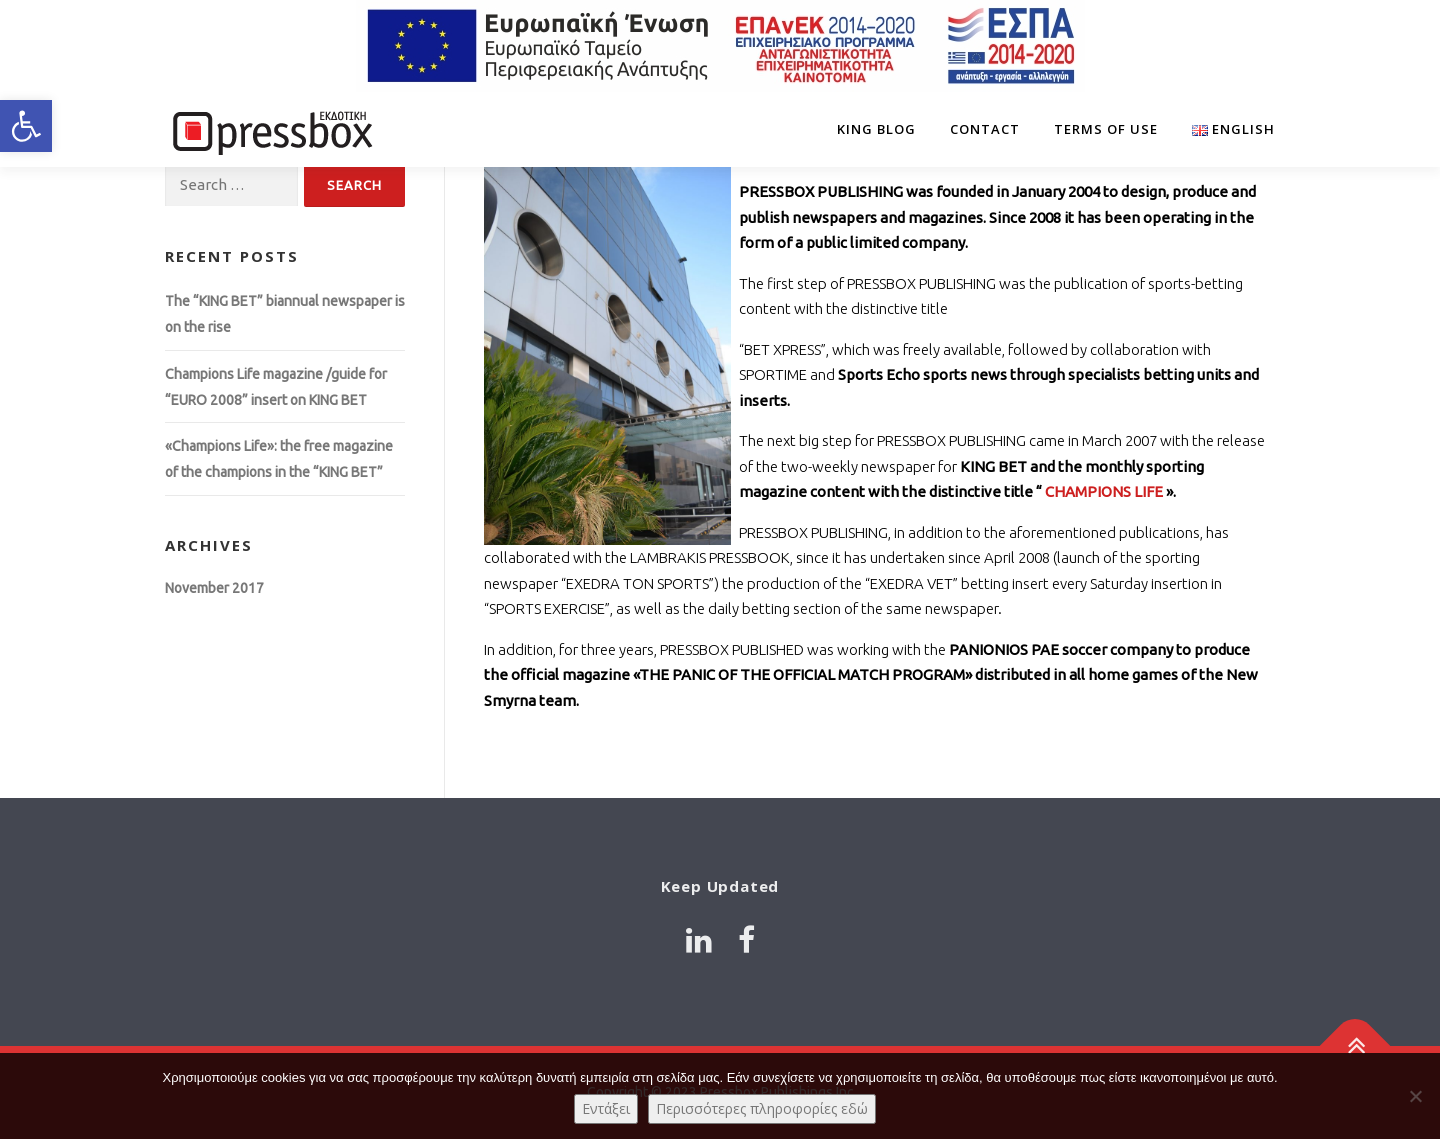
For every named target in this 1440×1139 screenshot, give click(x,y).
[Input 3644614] (231, 185)
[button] (26, 126)
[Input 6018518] (354, 185)
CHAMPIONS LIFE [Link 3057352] (1104, 491)
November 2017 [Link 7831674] (214, 588)
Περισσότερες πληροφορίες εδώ (762, 1108)
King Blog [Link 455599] (876, 129)
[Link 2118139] (720, 46)
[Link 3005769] (746, 940)
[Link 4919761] (699, 940)
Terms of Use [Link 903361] (1106, 129)
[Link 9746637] (1225, 129)
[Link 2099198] (270, 129)
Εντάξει (606, 1108)
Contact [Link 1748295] (985, 129)
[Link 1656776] (1355, 1045)
